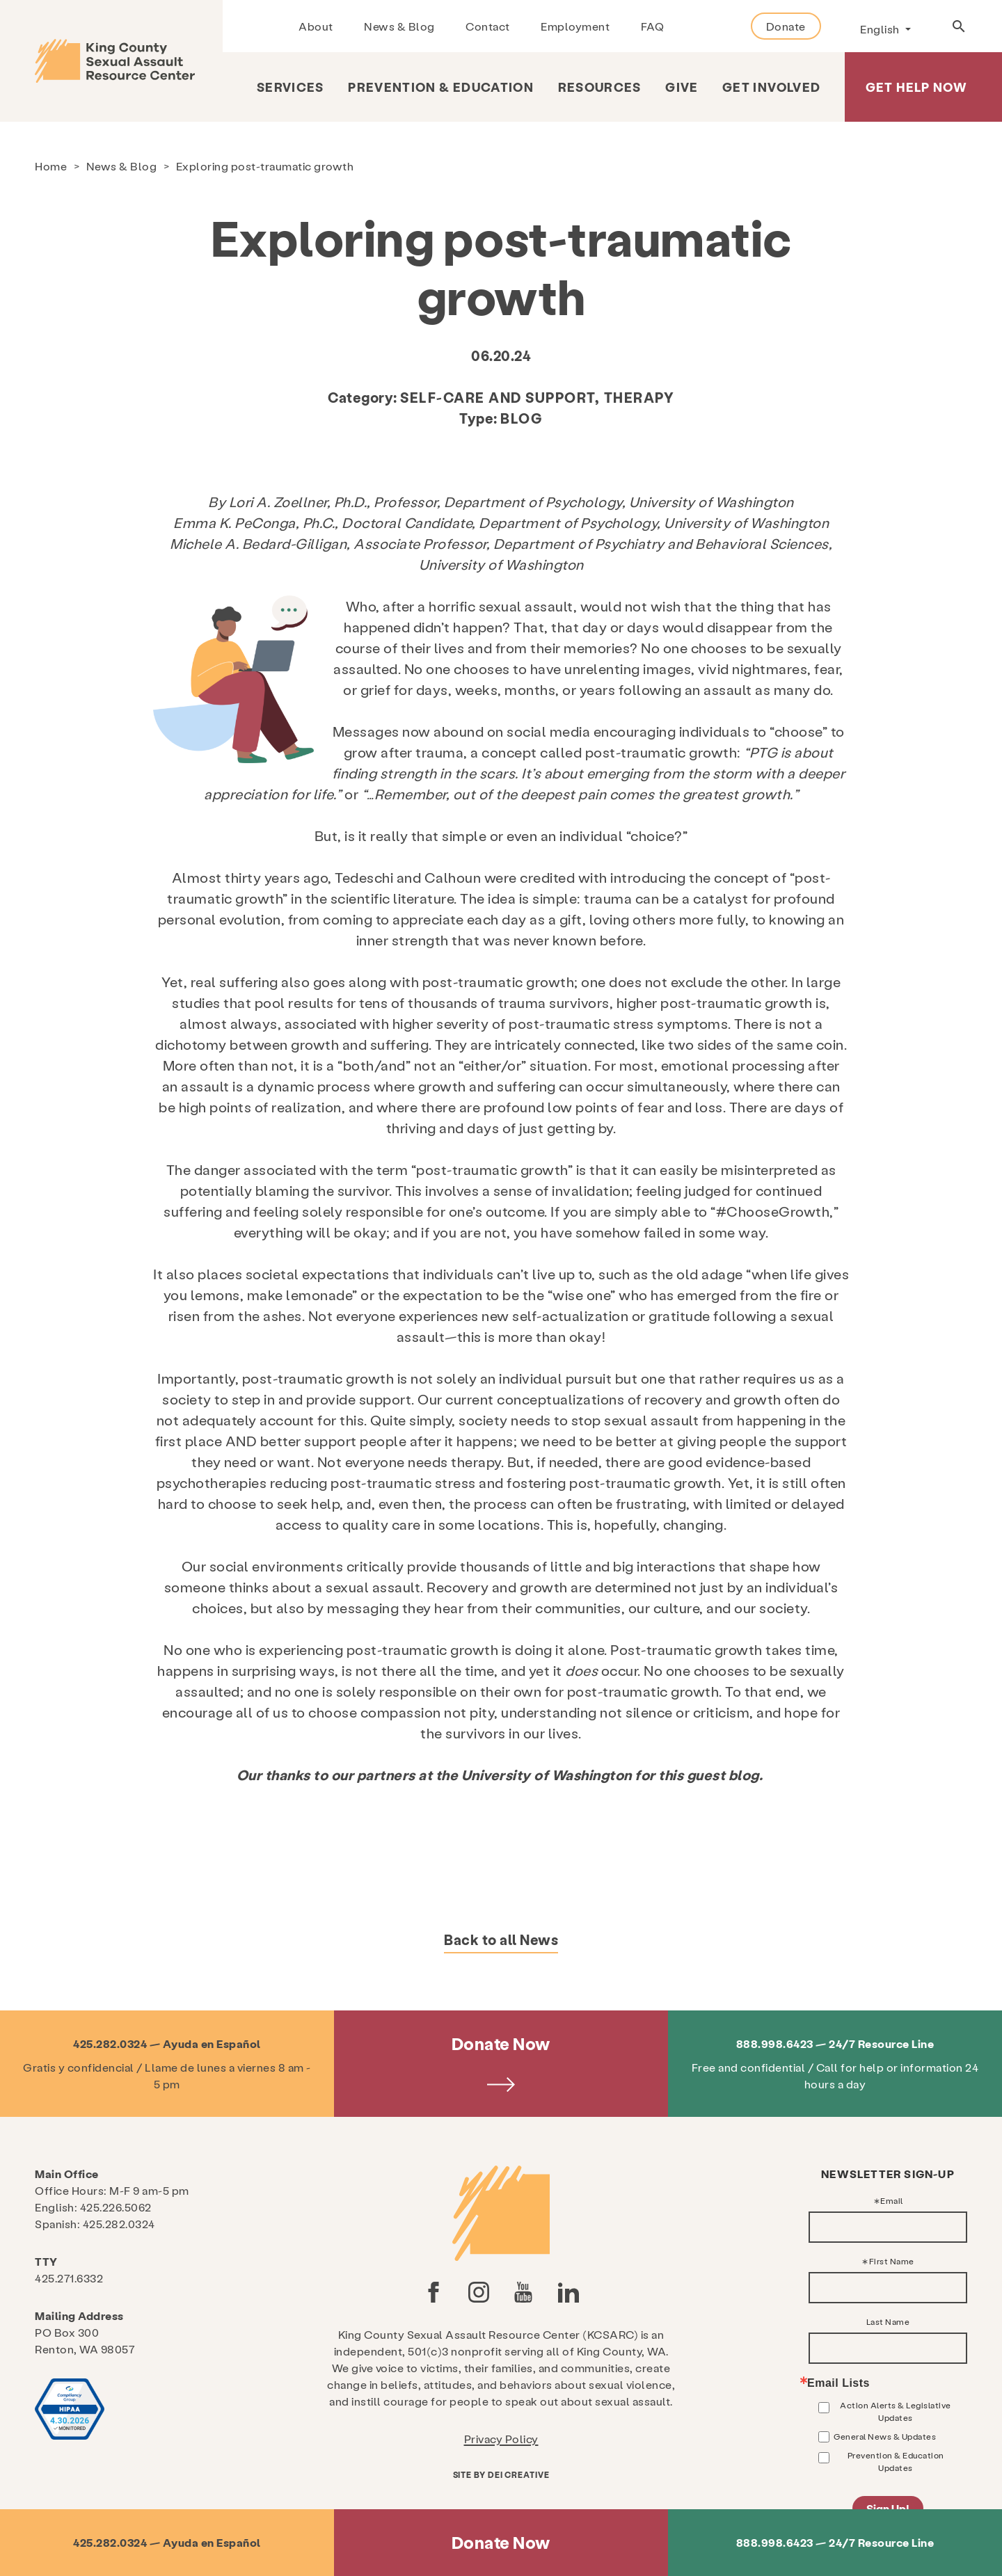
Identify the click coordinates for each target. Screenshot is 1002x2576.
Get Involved (771, 86)
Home (51, 166)
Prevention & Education (441, 86)
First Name (891, 2261)
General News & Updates (885, 2436)
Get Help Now (916, 86)
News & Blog (399, 26)
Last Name (888, 2321)
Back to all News (501, 1939)
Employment (575, 26)
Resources (600, 86)
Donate (786, 26)
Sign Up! (887, 2508)
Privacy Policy (501, 2438)
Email (891, 2200)
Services (290, 86)
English (881, 28)
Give (681, 86)
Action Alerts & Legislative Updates (895, 2411)
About (316, 26)
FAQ (653, 26)
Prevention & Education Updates (896, 2461)
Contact (488, 26)
